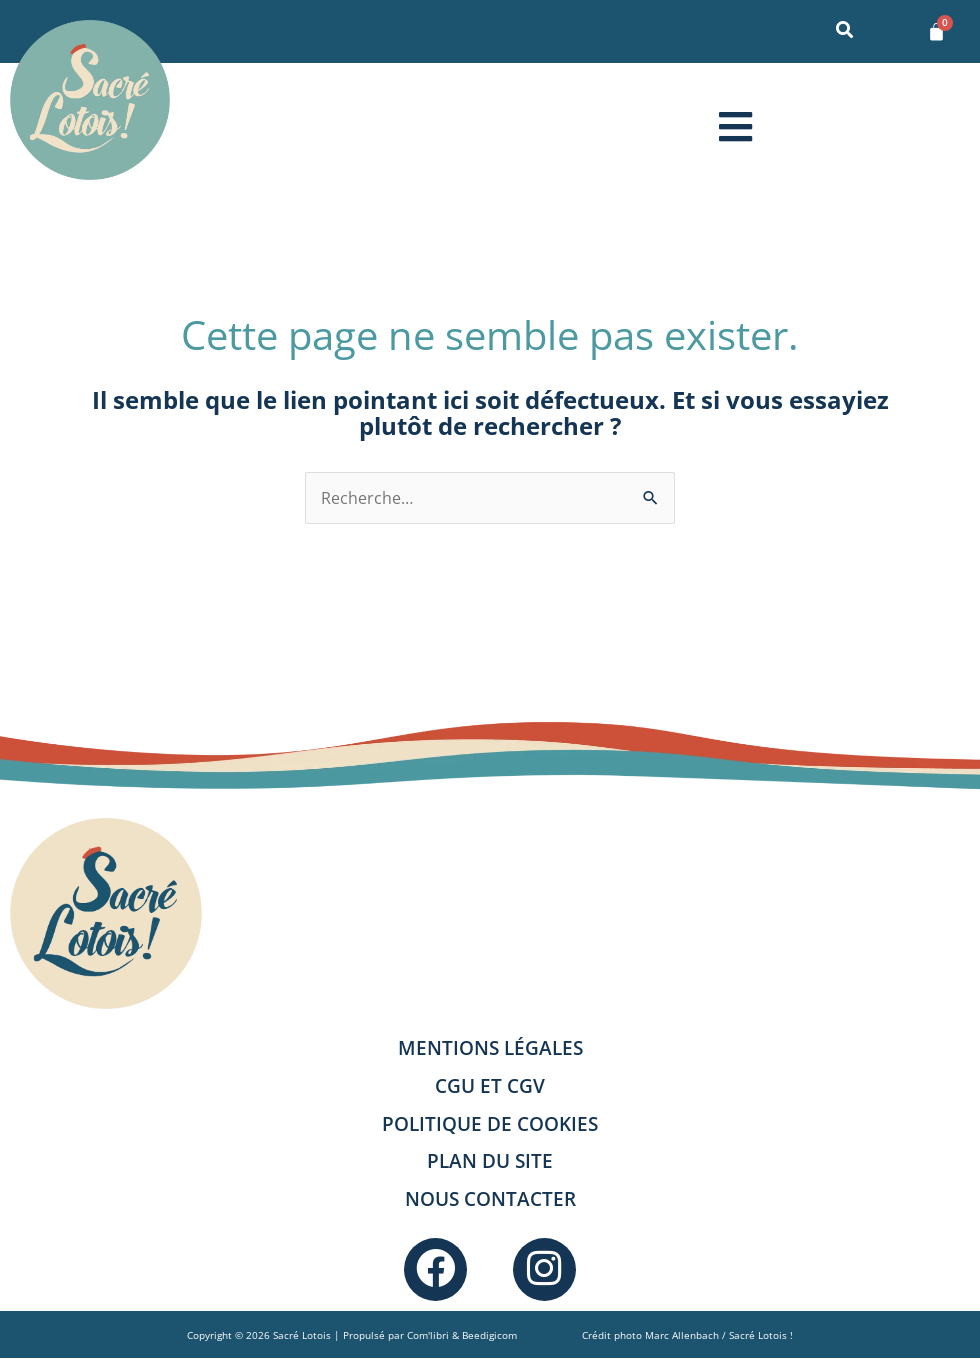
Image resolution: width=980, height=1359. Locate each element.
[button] (735, 126)
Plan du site (490, 1160)
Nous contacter (490, 1198)
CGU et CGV (490, 1085)
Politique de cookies (490, 1123)
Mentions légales (490, 1047)
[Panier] (936, 31)
